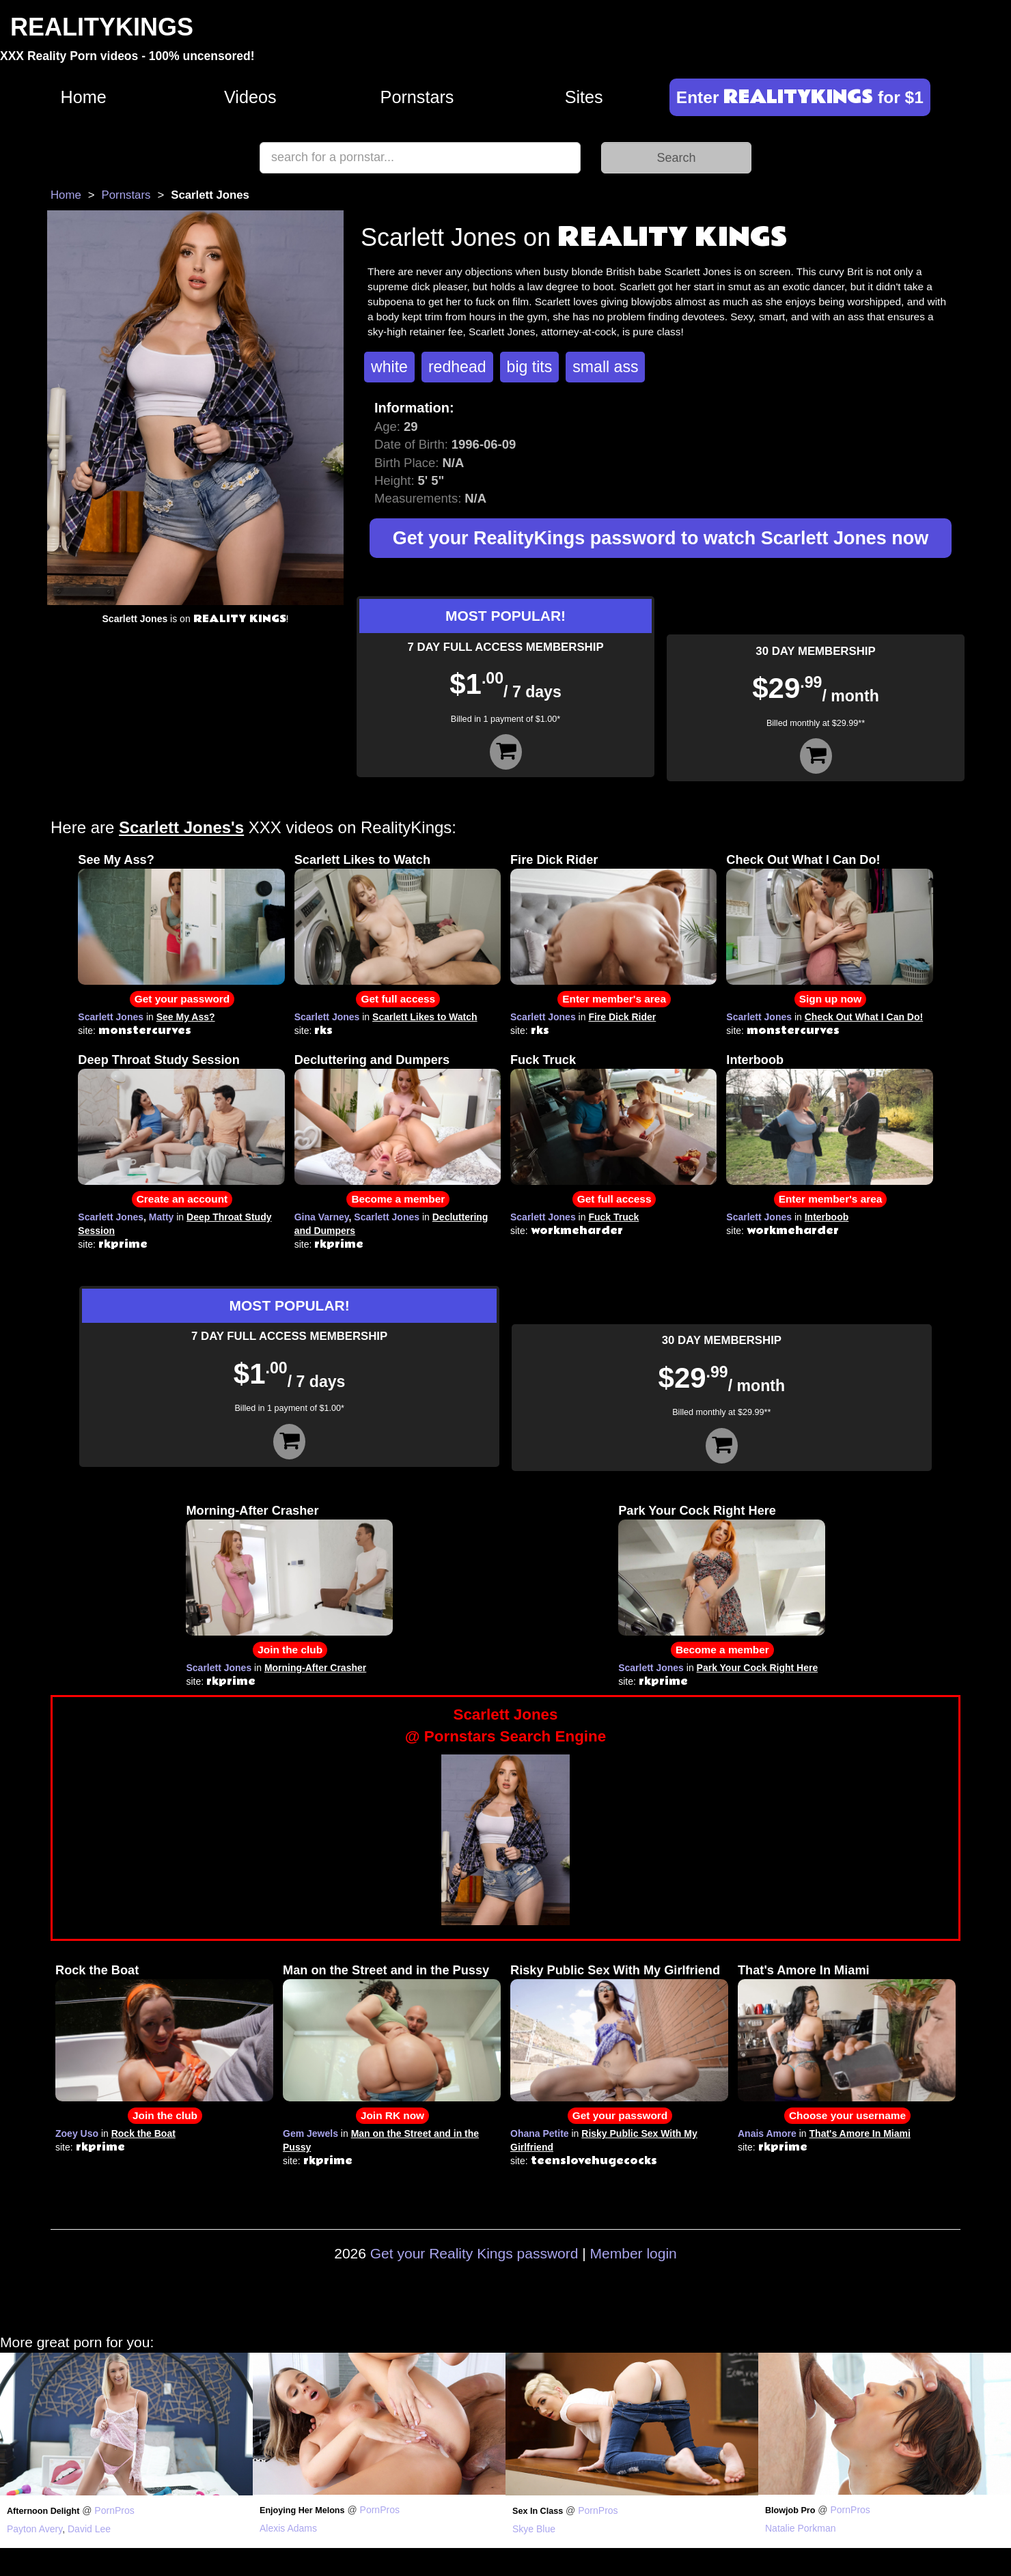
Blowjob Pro (790, 2510)
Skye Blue (533, 2528)
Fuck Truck (543, 1060)
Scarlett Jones (110, 1016)
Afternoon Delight (43, 2511)
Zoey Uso (76, 2133)
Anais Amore (767, 2133)
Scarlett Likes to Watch (362, 860)
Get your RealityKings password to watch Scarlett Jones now (660, 538)
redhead (457, 367)
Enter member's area (614, 999)
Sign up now (830, 999)
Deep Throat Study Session (158, 1060)
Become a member (398, 1199)
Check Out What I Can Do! (803, 860)
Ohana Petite (539, 2133)
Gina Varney (321, 1217)
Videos (250, 97)
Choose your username (847, 2115)
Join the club (290, 1649)
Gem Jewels (310, 2133)
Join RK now (392, 2115)
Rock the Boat (97, 1970)
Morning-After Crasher (252, 1510)
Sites (584, 97)
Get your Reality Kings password (474, 2253)
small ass (605, 367)
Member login (633, 2253)
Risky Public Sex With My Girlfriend (615, 1970)
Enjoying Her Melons (302, 2510)
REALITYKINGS (101, 27)
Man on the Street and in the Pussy (386, 1970)
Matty (161, 1217)
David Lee (89, 2528)
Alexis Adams (288, 2528)
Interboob (755, 1060)
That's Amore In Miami (804, 1970)
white (389, 367)
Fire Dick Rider (554, 860)
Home (84, 97)
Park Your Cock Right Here (697, 1510)
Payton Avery (34, 2528)
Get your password (182, 999)
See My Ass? (116, 860)
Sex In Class (537, 2511)
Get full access (398, 999)
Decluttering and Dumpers (371, 1060)
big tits (530, 367)
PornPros (114, 2510)
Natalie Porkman (800, 2528)
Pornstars (417, 97)
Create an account (182, 1199)
